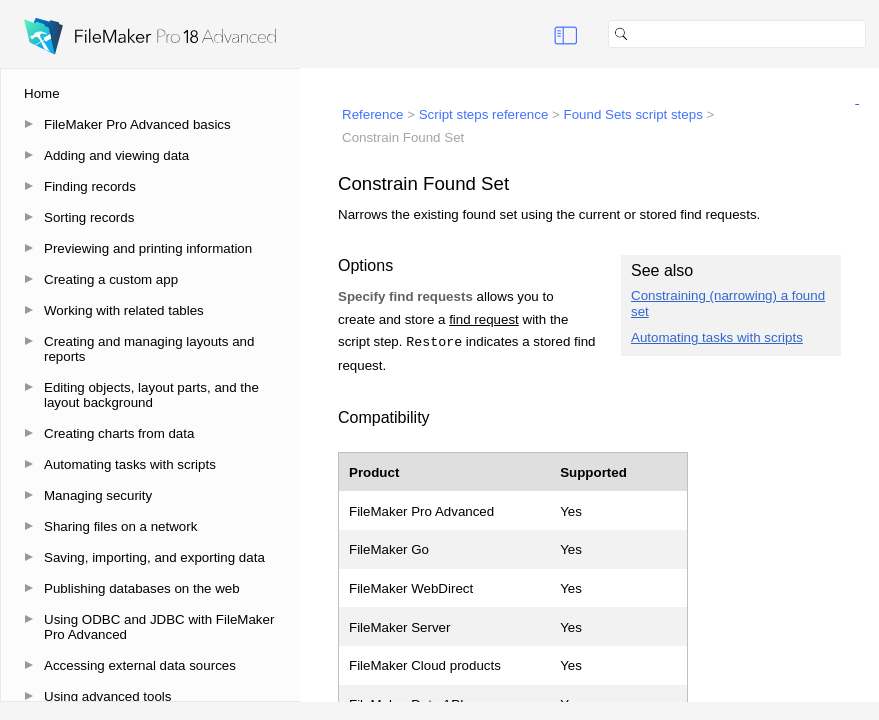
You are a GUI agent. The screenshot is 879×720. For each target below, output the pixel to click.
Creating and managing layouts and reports (149, 349)
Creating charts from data (119, 433)
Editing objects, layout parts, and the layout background (151, 395)
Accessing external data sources (140, 665)
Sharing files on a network (120, 526)
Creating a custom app (111, 279)
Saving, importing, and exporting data (154, 557)
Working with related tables (124, 310)
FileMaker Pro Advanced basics (137, 124)
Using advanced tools (107, 696)
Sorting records (89, 217)
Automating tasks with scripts (130, 464)
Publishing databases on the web (142, 588)
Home (42, 93)
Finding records (90, 186)
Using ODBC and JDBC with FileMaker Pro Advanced (159, 627)
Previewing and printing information (148, 248)
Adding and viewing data (116, 155)
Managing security (98, 495)
